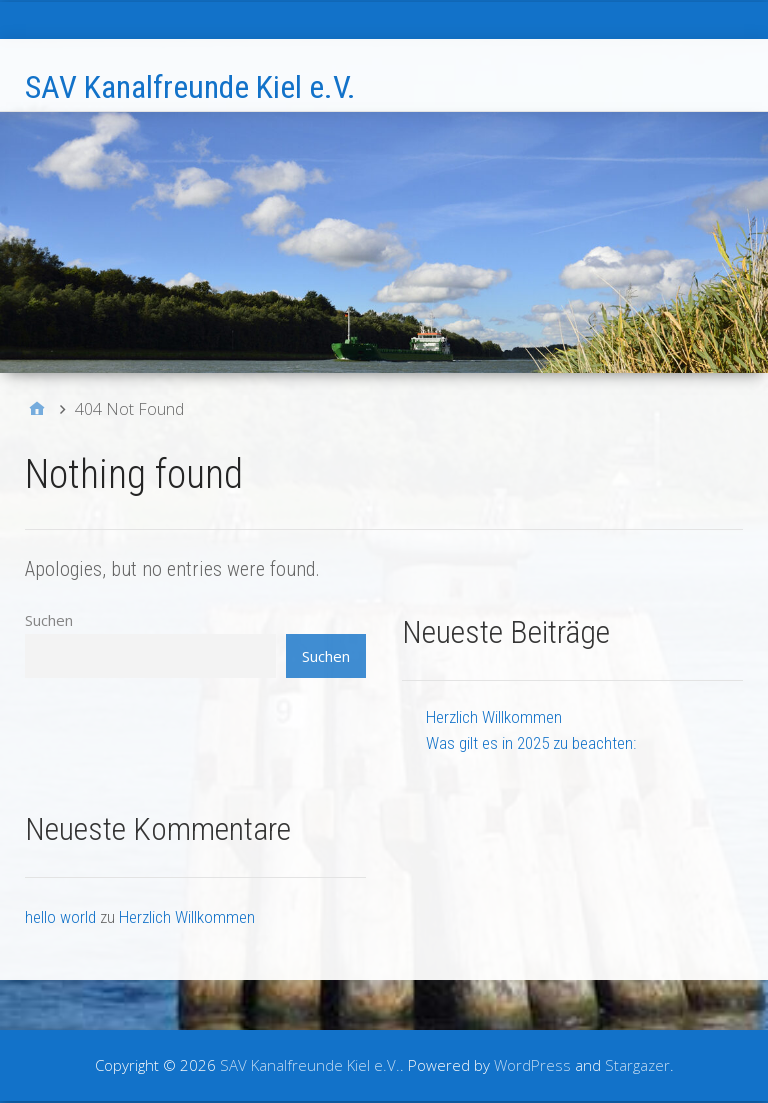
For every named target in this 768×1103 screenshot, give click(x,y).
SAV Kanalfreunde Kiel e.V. (190, 87)
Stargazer (637, 1065)
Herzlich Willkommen (494, 717)
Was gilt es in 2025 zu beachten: (531, 743)
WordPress (532, 1065)
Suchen (49, 620)
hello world (60, 917)
